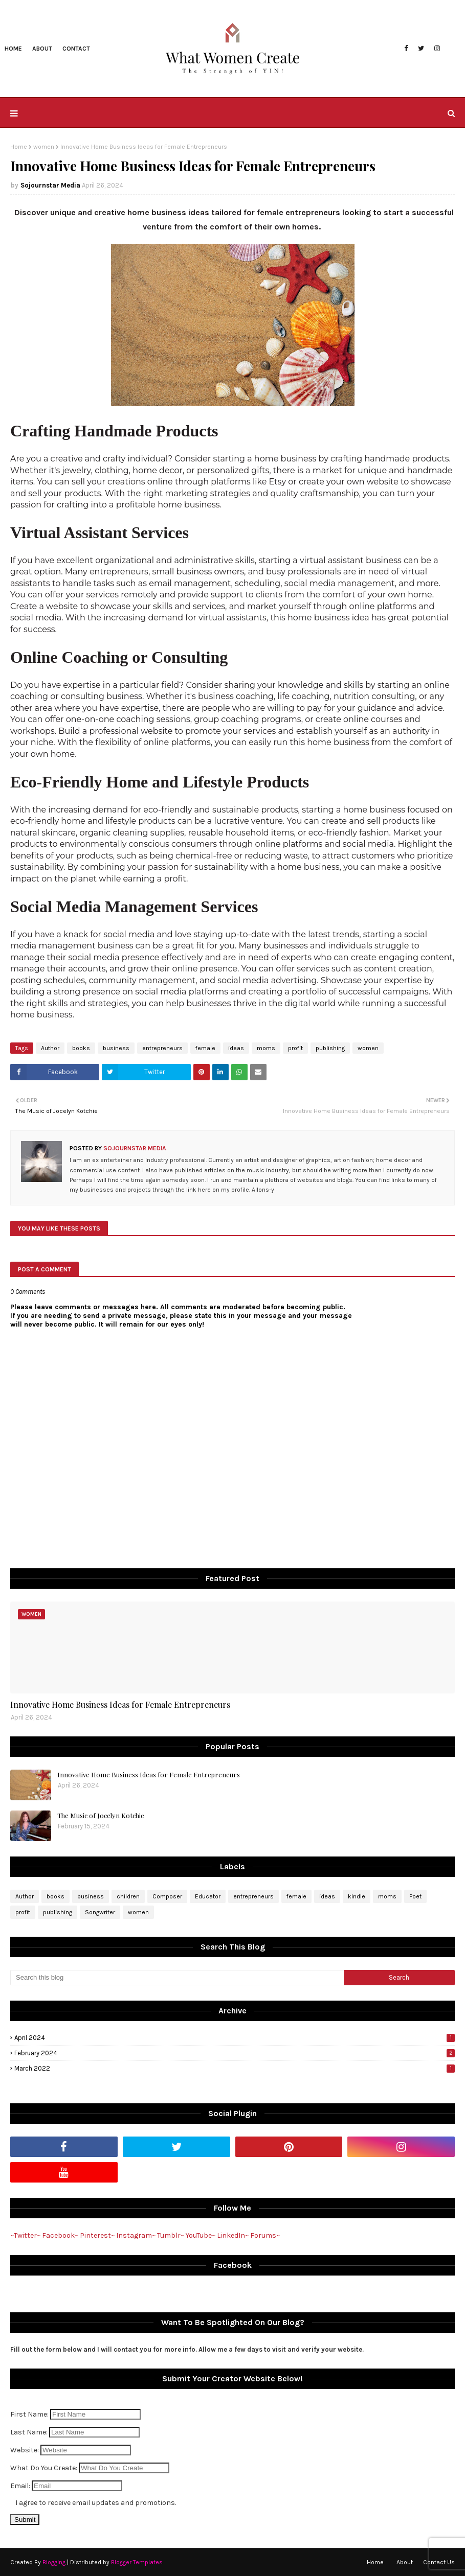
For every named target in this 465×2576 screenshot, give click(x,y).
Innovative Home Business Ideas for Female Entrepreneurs (120, 1704)
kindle (356, 1896)
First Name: (30, 2414)
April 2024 (234, 2037)
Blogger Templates (137, 2562)
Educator (207, 1896)
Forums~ (265, 2235)
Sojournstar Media (50, 185)
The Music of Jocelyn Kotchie (100, 1815)
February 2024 (234, 2053)
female (205, 1048)
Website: (25, 2450)
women (43, 146)
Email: (21, 2485)
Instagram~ (136, 2235)
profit (295, 1048)
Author (50, 1048)
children (128, 1896)
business (116, 1048)
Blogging (53, 2562)
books (81, 1048)
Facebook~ (60, 2235)
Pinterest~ (97, 2235)
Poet (415, 1896)
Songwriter (100, 1912)
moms (266, 1048)
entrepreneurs (162, 1048)
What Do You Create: (44, 2468)
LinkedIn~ (233, 2235)
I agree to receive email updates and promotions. (95, 2502)
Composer (167, 1896)
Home (18, 146)
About (404, 2562)
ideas (236, 1048)
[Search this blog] (177, 1977)
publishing (330, 1048)
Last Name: (29, 2432)
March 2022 (234, 2068)
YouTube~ (200, 2235)
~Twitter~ (25, 2235)
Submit (24, 2519)
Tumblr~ (170, 2235)
